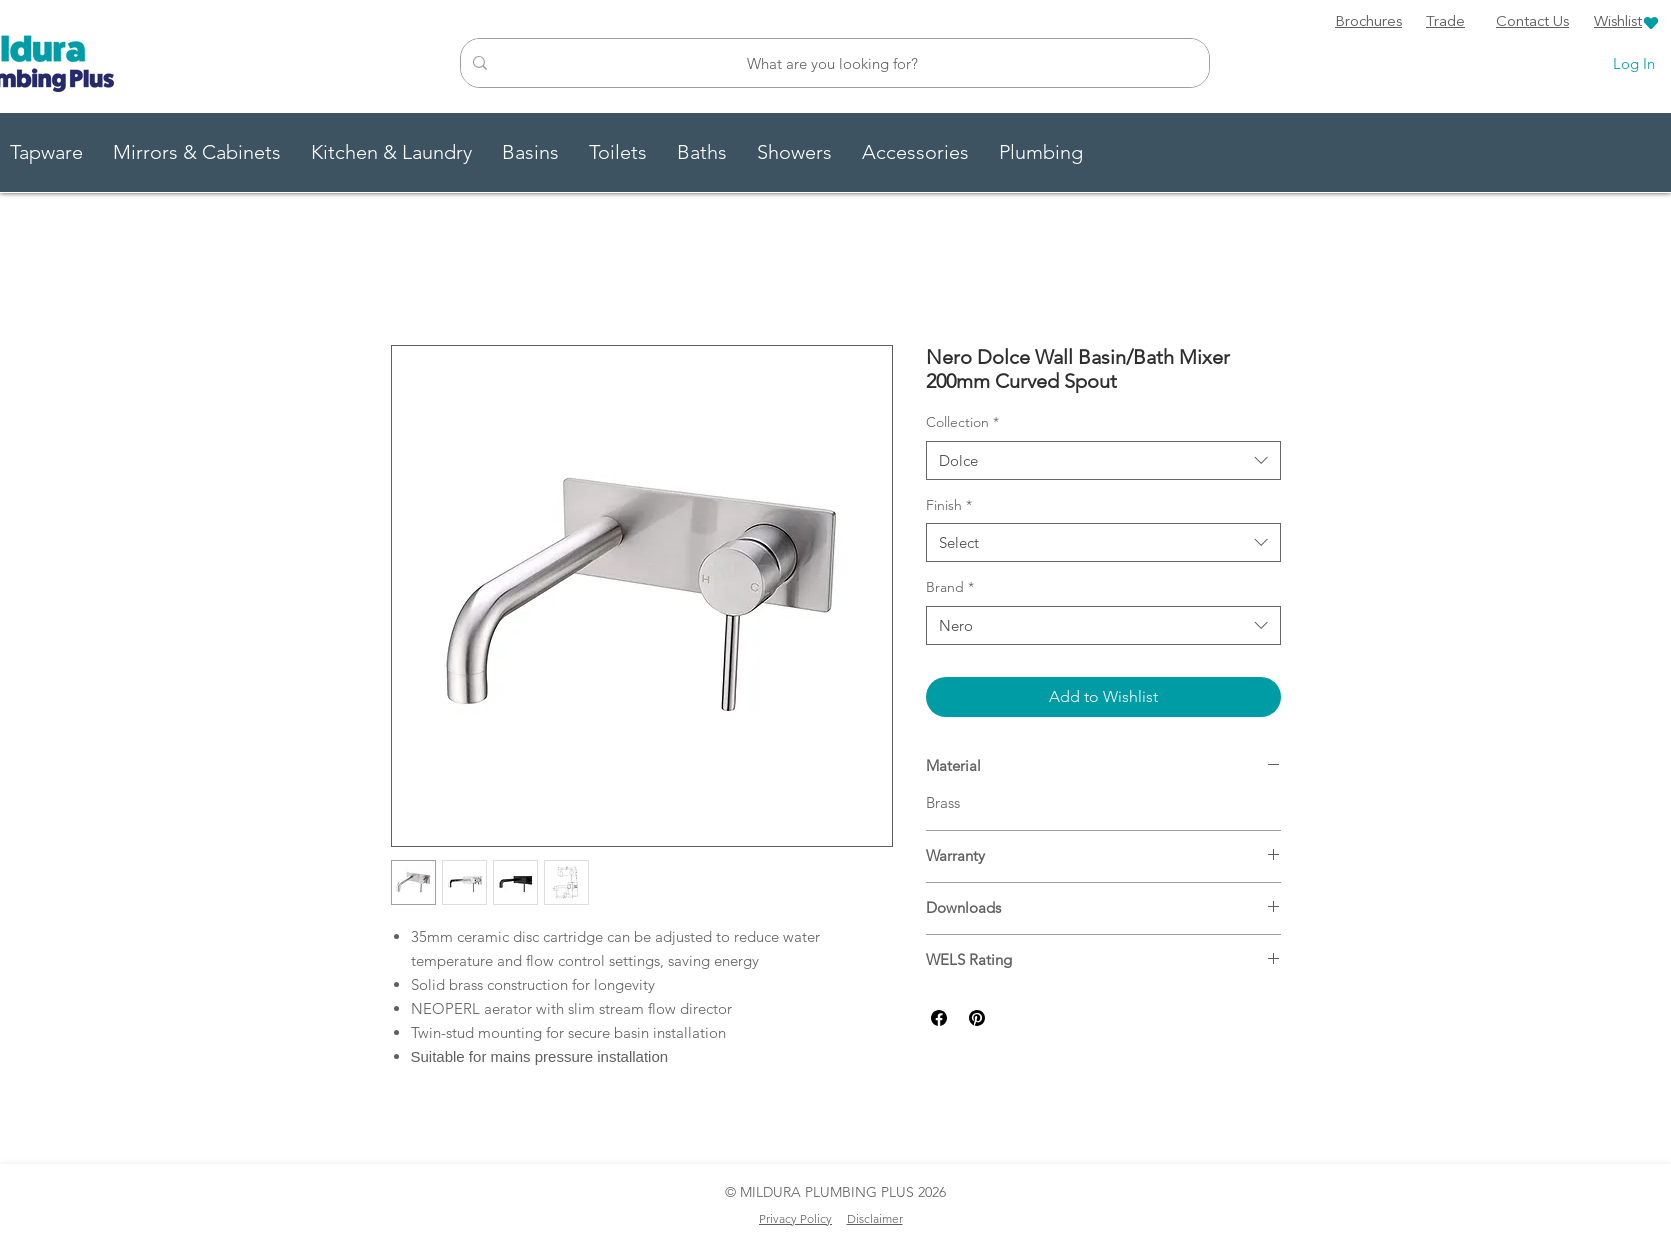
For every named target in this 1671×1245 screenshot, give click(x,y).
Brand (950, 587)
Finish (949, 505)
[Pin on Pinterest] (977, 1018)
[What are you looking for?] (833, 63)
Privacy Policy (795, 1218)
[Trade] (1446, 23)
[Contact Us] (1533, 23)
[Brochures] (1369, 23)
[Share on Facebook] (939, 1018)
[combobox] (1103, 460)
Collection (962, 422)
